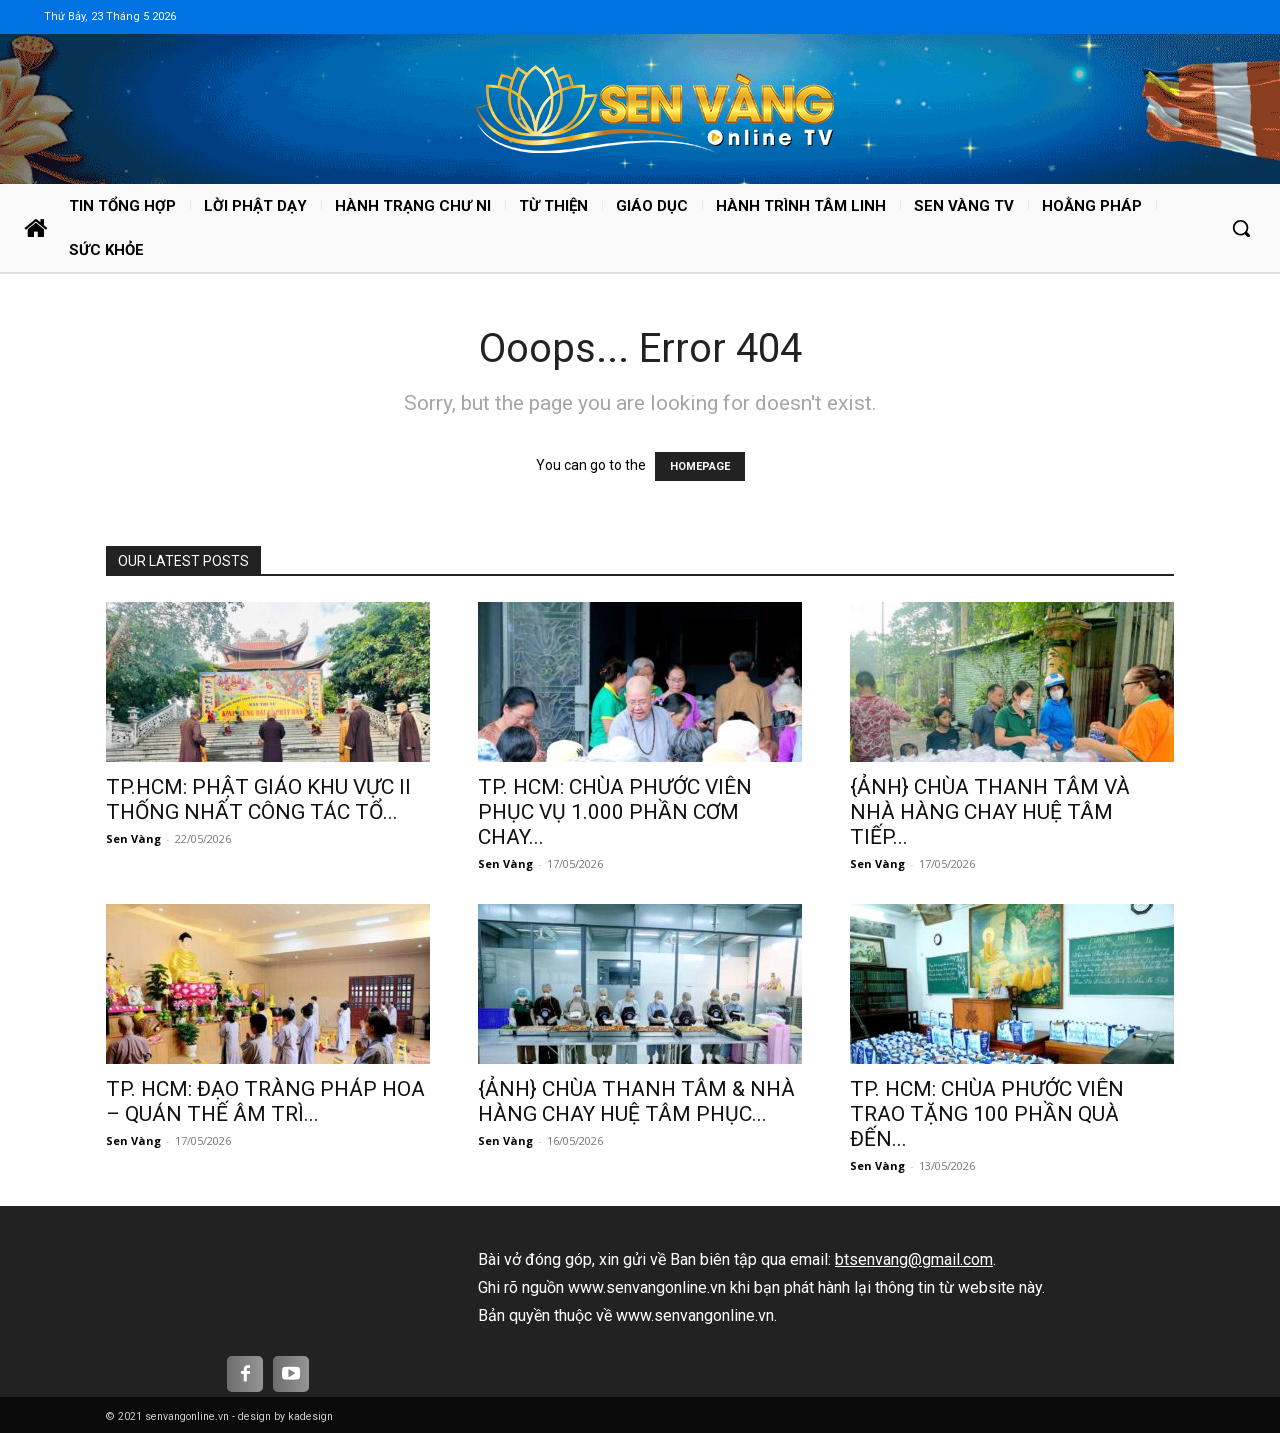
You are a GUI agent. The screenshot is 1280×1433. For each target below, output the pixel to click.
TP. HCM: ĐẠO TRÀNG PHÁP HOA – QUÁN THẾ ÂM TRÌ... (265, 1101)
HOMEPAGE (700, 466)
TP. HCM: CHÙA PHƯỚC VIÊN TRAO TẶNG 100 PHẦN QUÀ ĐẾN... (987, 1114)
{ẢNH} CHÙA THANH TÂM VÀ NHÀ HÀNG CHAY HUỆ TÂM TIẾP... (990, 812)
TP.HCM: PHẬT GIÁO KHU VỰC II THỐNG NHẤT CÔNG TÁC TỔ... (258, 799)
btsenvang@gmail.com (914, 1259)
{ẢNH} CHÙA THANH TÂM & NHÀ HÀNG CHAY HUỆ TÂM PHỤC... (636, 1101)
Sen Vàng (133, 838)
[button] (1241, 228)
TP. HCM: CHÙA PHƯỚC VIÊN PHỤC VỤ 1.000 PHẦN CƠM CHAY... (615, 812)
